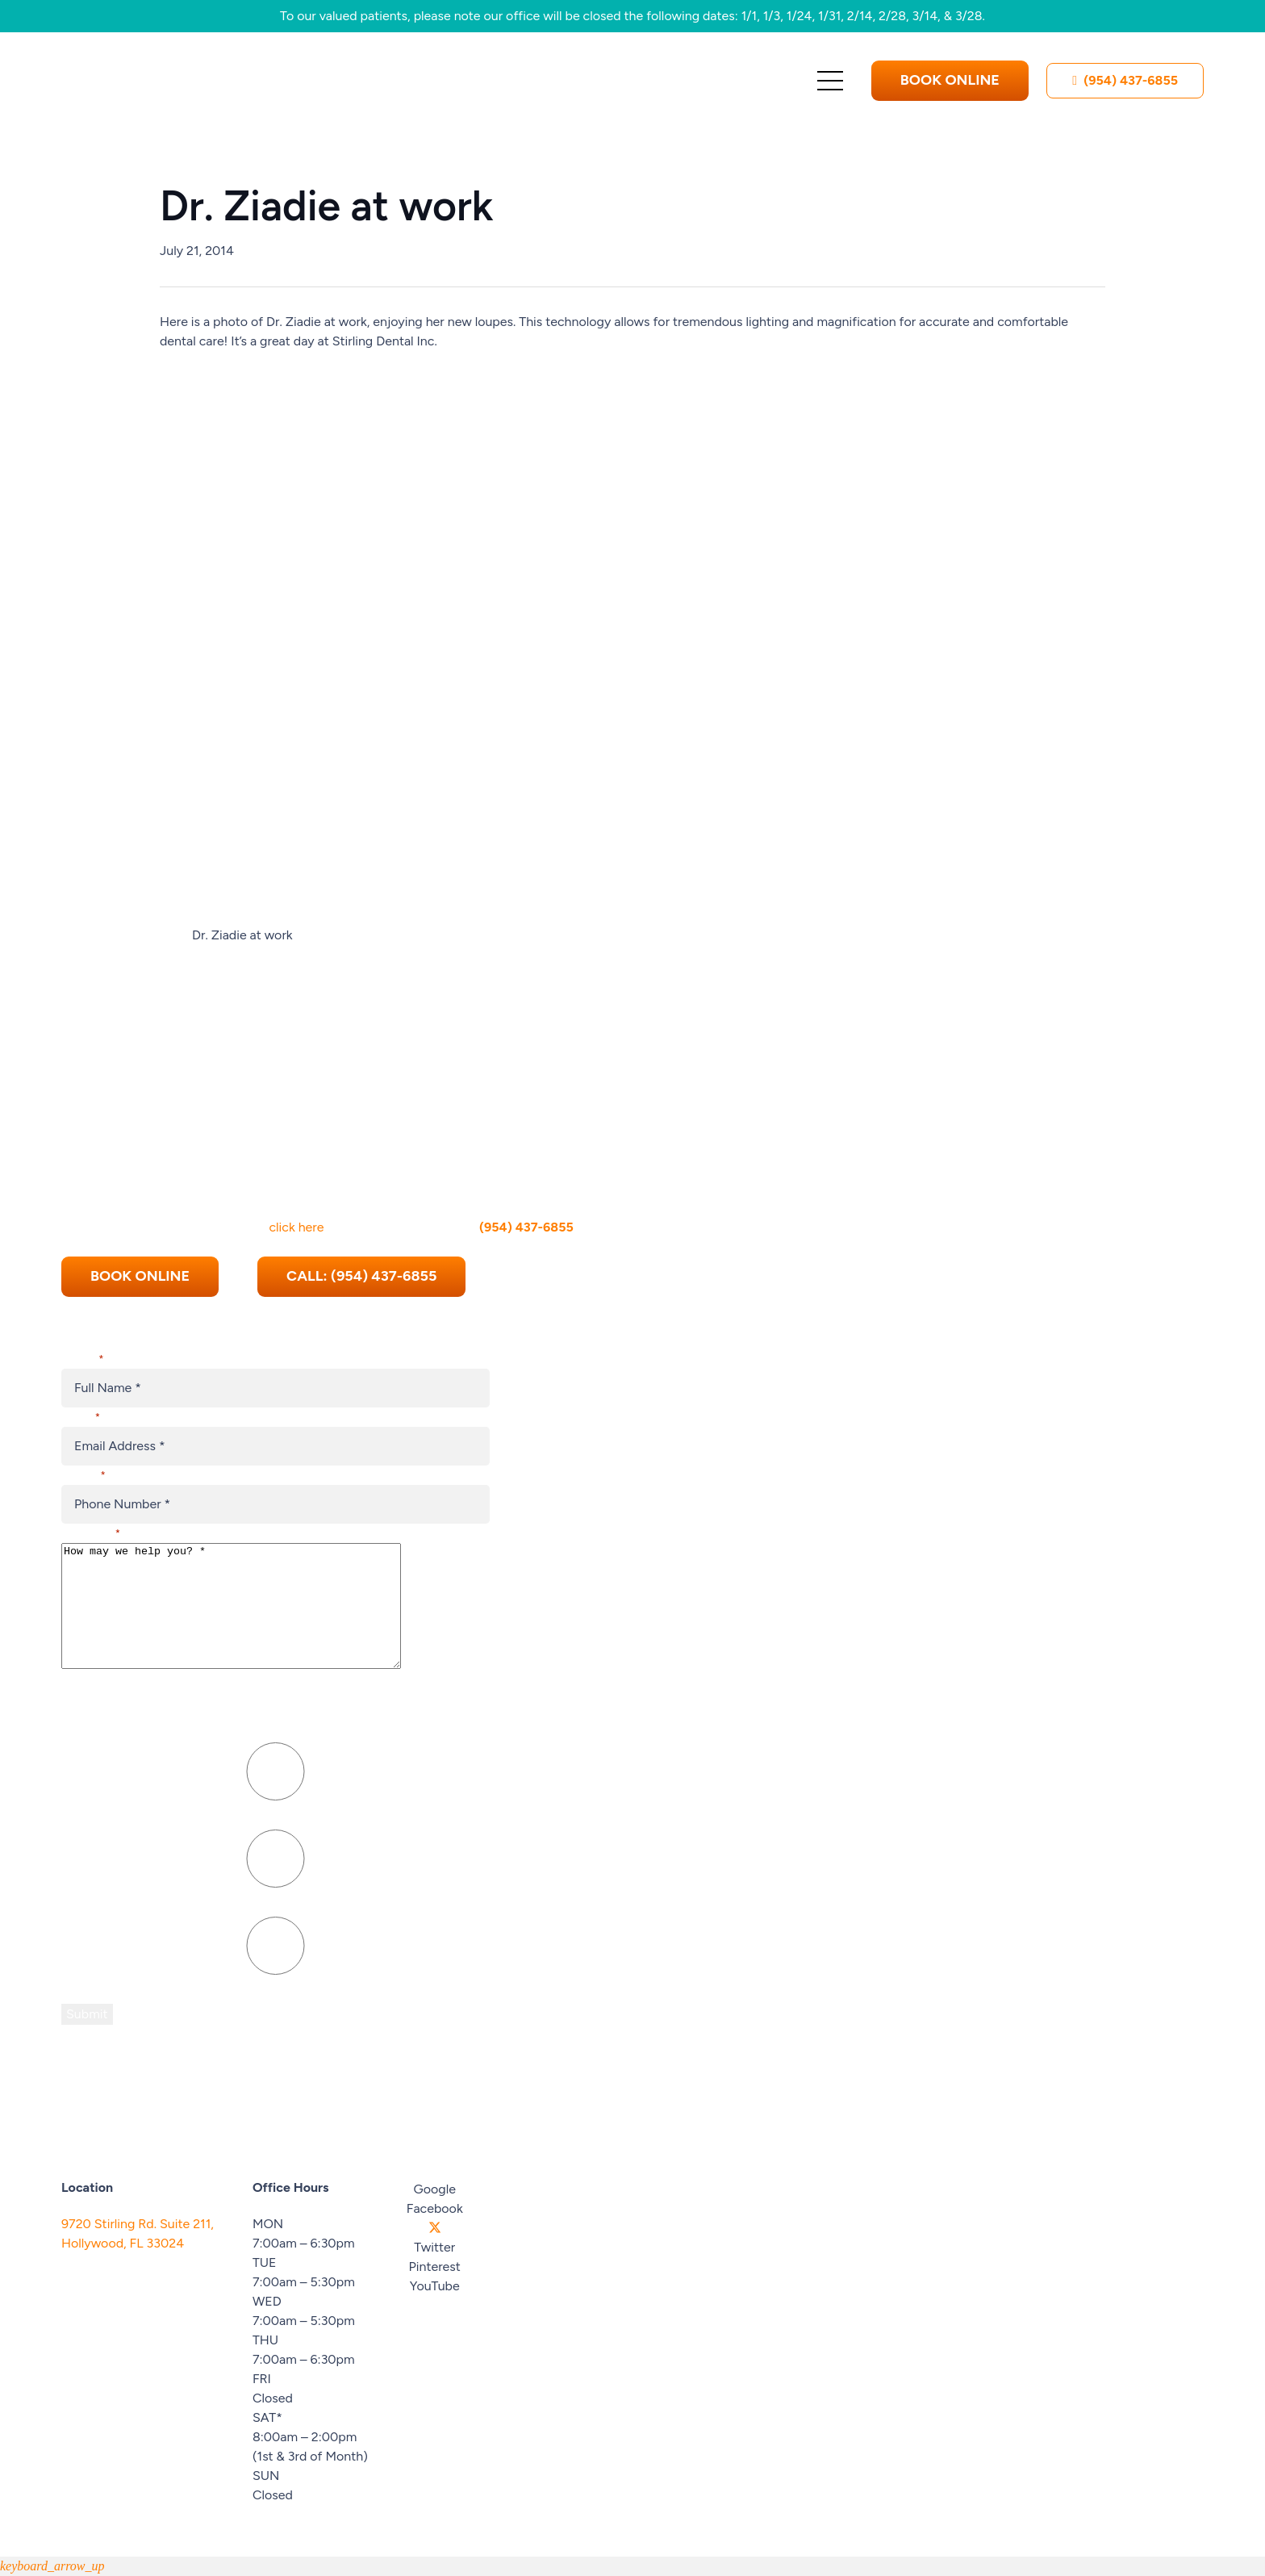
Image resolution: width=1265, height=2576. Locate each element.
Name (82, 1335)
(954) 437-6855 (526, 1203)
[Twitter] (434, 2228)
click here (296, 1203)
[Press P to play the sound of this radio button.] (275, 1772)
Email (80, 1393)
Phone (83, 1451)
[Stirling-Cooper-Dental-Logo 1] (193, 80)
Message (90, 1509)
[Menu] (830, 81)
